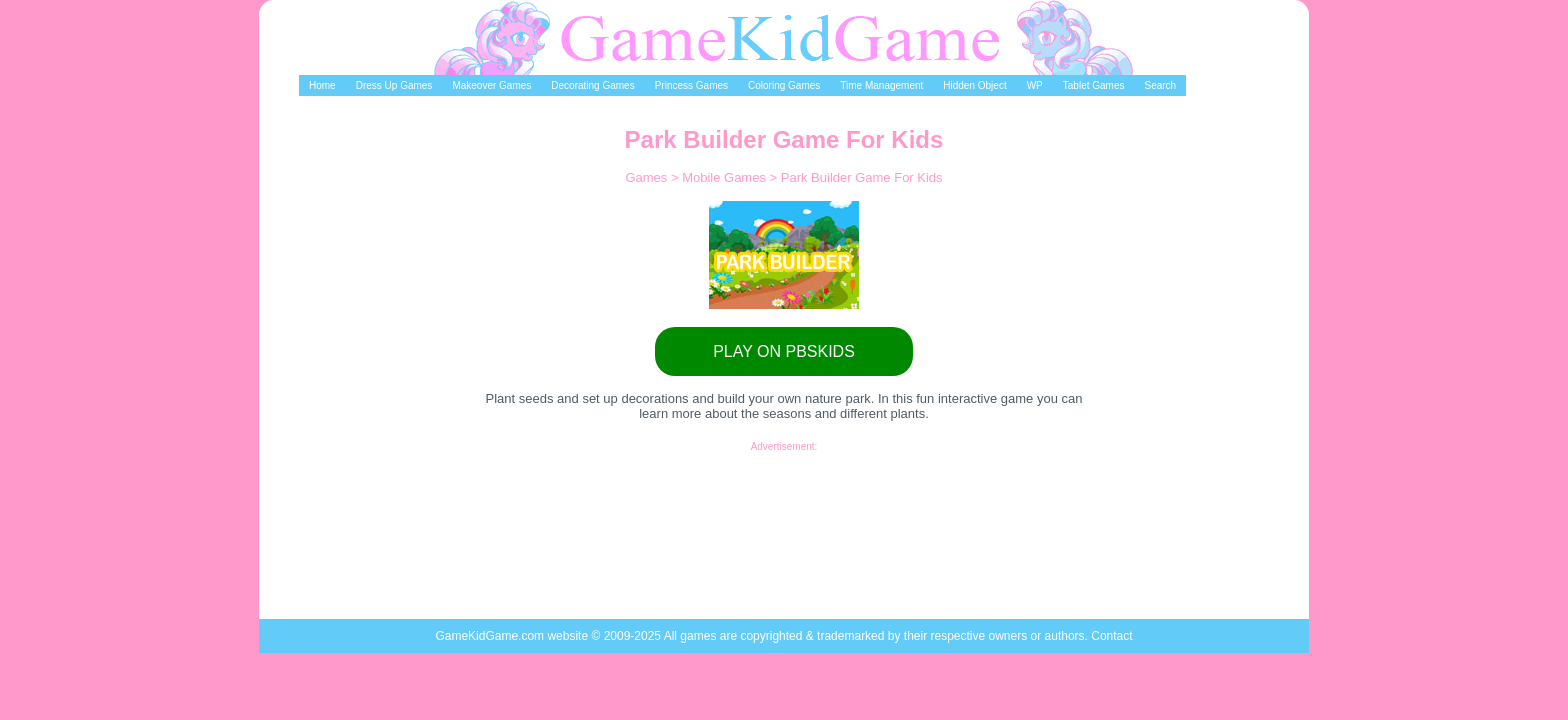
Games (648, 177)
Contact (1111, 636)
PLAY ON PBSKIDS (784, 351)
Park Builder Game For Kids (862, 177)
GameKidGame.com (491, 636)
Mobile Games (725, 177)
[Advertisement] (784, 497)
